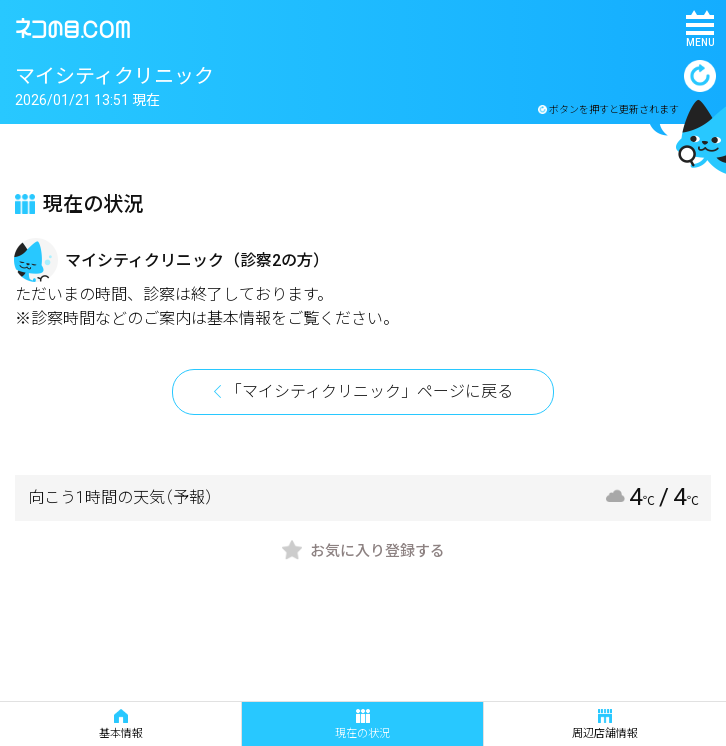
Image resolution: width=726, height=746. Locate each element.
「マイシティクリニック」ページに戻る (369, 391)
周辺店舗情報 (605, 724)
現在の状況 (362, 724)
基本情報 (121, 724)
